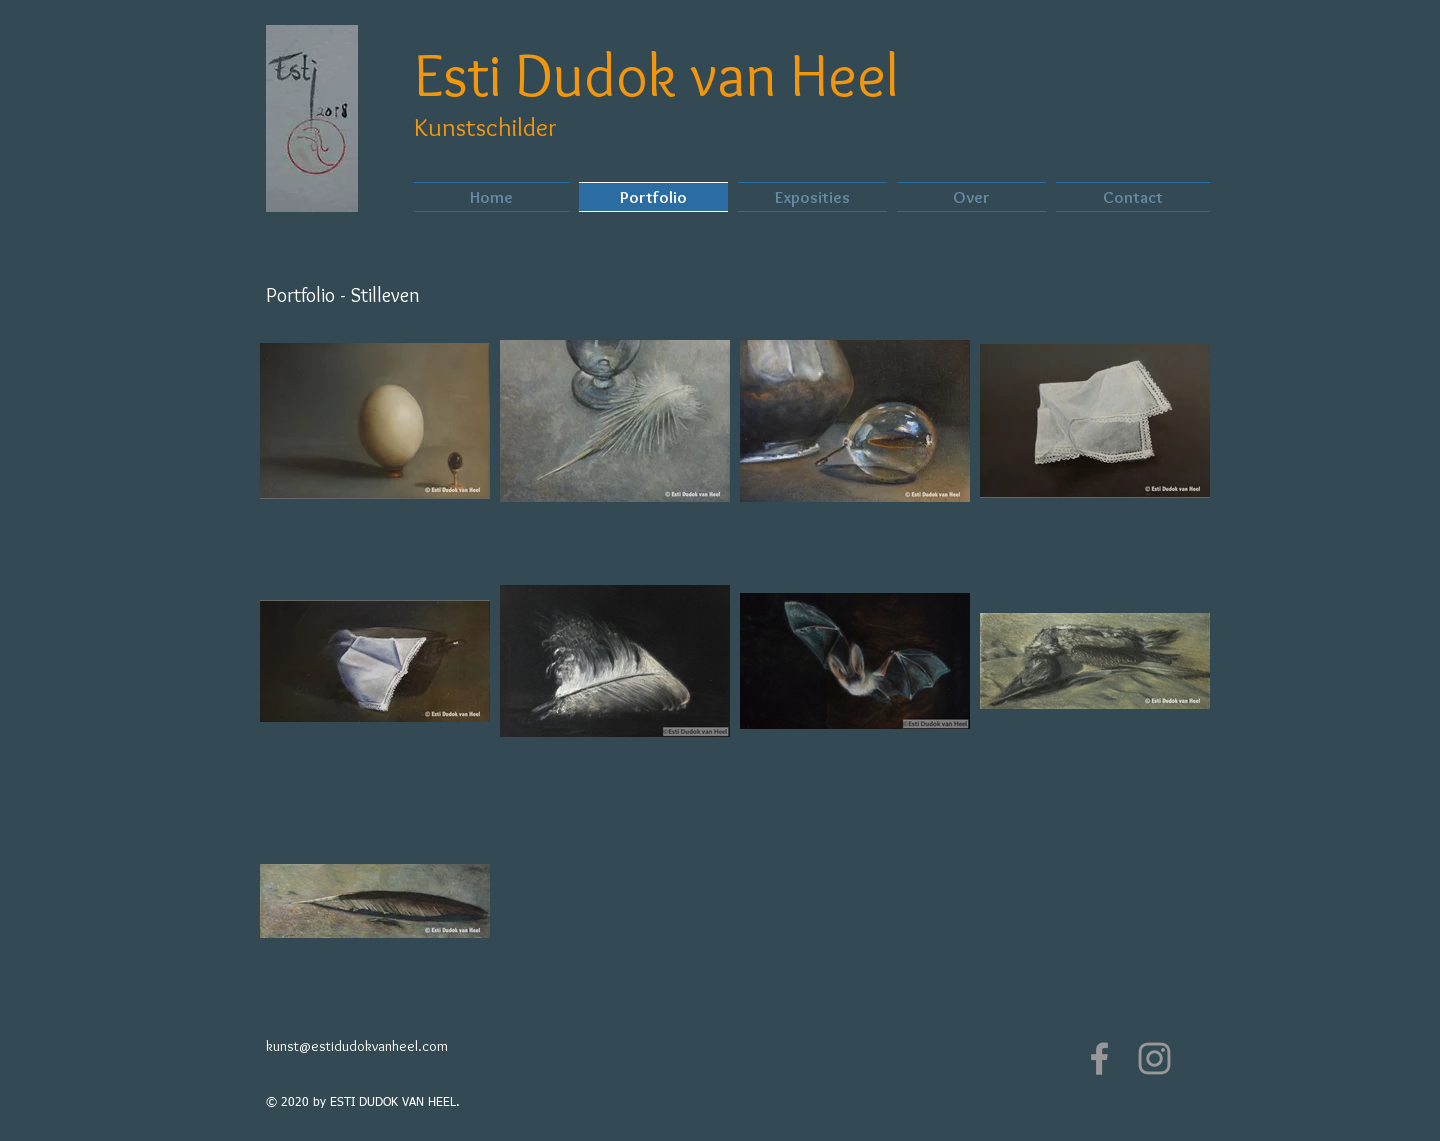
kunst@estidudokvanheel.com (357, 1046)
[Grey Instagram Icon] (1154, 1058)
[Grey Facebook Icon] (1099, 1058)
